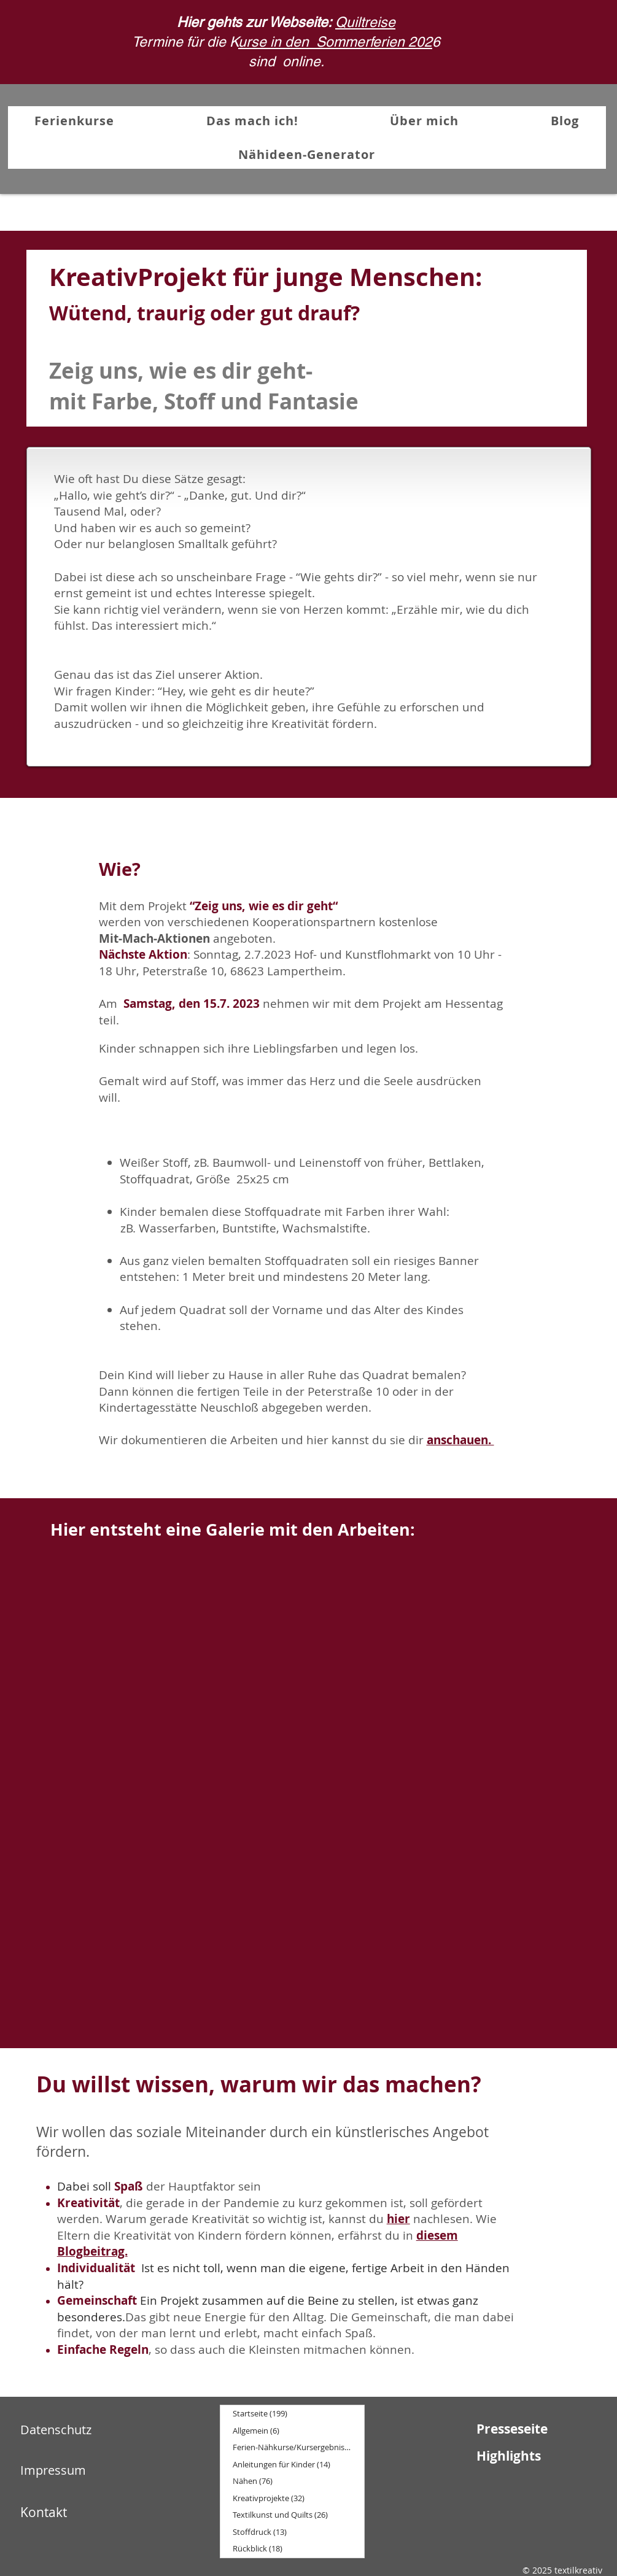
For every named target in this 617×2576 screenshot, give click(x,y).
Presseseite (512, 2429)
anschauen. (460, 1440)
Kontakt (43, 2512)
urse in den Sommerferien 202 (335, 42)
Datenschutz (55, 2429)
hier (398, 2219)
